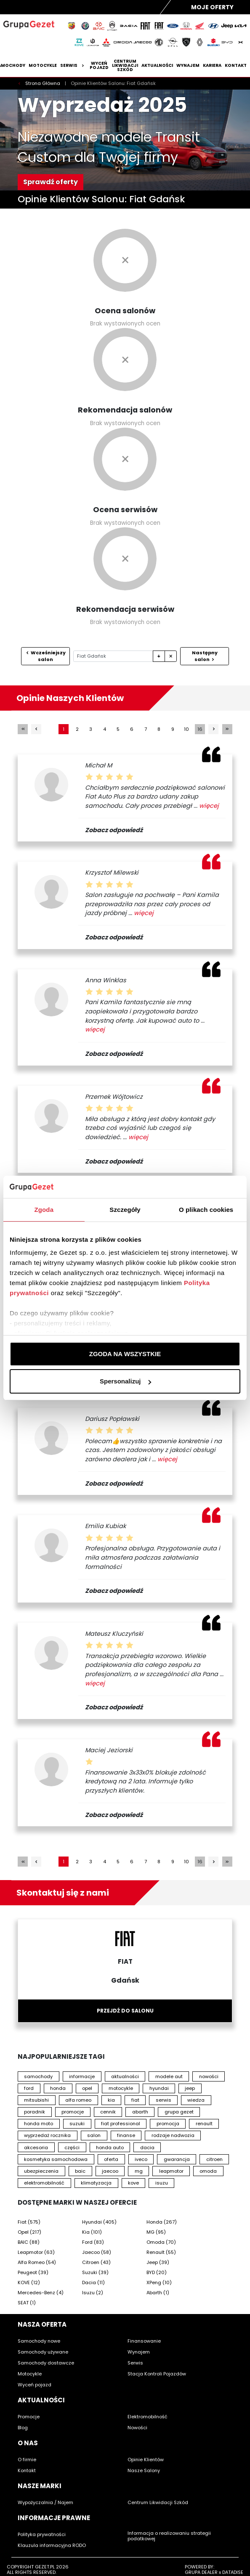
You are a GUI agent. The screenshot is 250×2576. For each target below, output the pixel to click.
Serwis (73, 65)
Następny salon (205, 656)
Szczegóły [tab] (124, 1209)
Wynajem (187, 65)
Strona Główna (43, 83)
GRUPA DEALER (201, 2572)
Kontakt (236, 65)
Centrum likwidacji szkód (125, 65)
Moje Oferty (212, 7)
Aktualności (157, 65)
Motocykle (43, 65)
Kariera (212, 65)
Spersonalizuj (125, 1381)
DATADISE (232, 2572)
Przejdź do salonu (125, 2010)
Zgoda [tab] (44, 1209)
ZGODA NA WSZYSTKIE (125, 1353)
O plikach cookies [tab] (206, 1209)
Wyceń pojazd (99, 65)
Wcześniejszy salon (45, 656)
